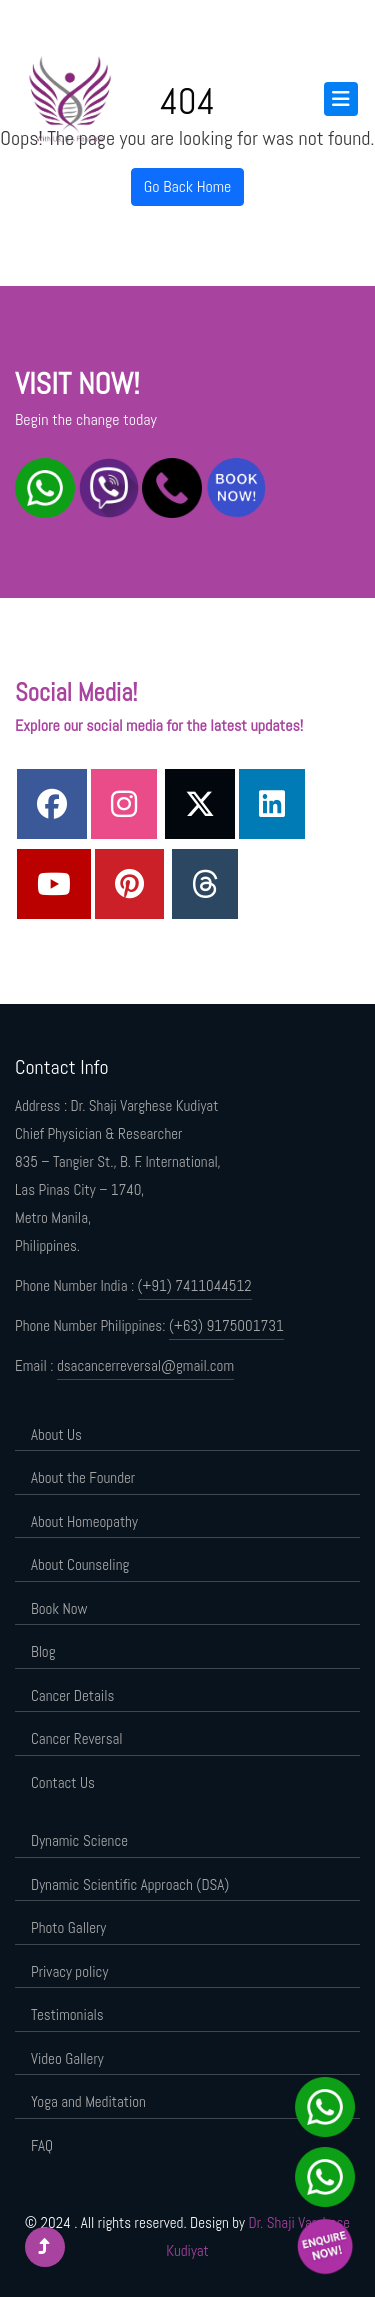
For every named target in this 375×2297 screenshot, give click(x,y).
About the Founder (83, 1477)
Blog (43, 1651)
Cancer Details (72, 1695)
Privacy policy (69, 1971)
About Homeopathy (84, 1521)
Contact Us (63, 1782)
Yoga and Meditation (88, 2101)
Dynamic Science (79, 1840)
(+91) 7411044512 (195, 1285)
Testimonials (67, 2014)
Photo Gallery (68, 1927)
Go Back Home (188, 186)
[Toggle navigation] (341, 99)
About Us (56, 1434)
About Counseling (80, 1564)
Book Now (59, 1608)
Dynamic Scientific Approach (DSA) (130, 1884)
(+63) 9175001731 (226, 1325)
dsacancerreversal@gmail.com (145, 1365)
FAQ (42, 2145)
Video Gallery (67, 2058)
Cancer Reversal (77, 1738)
